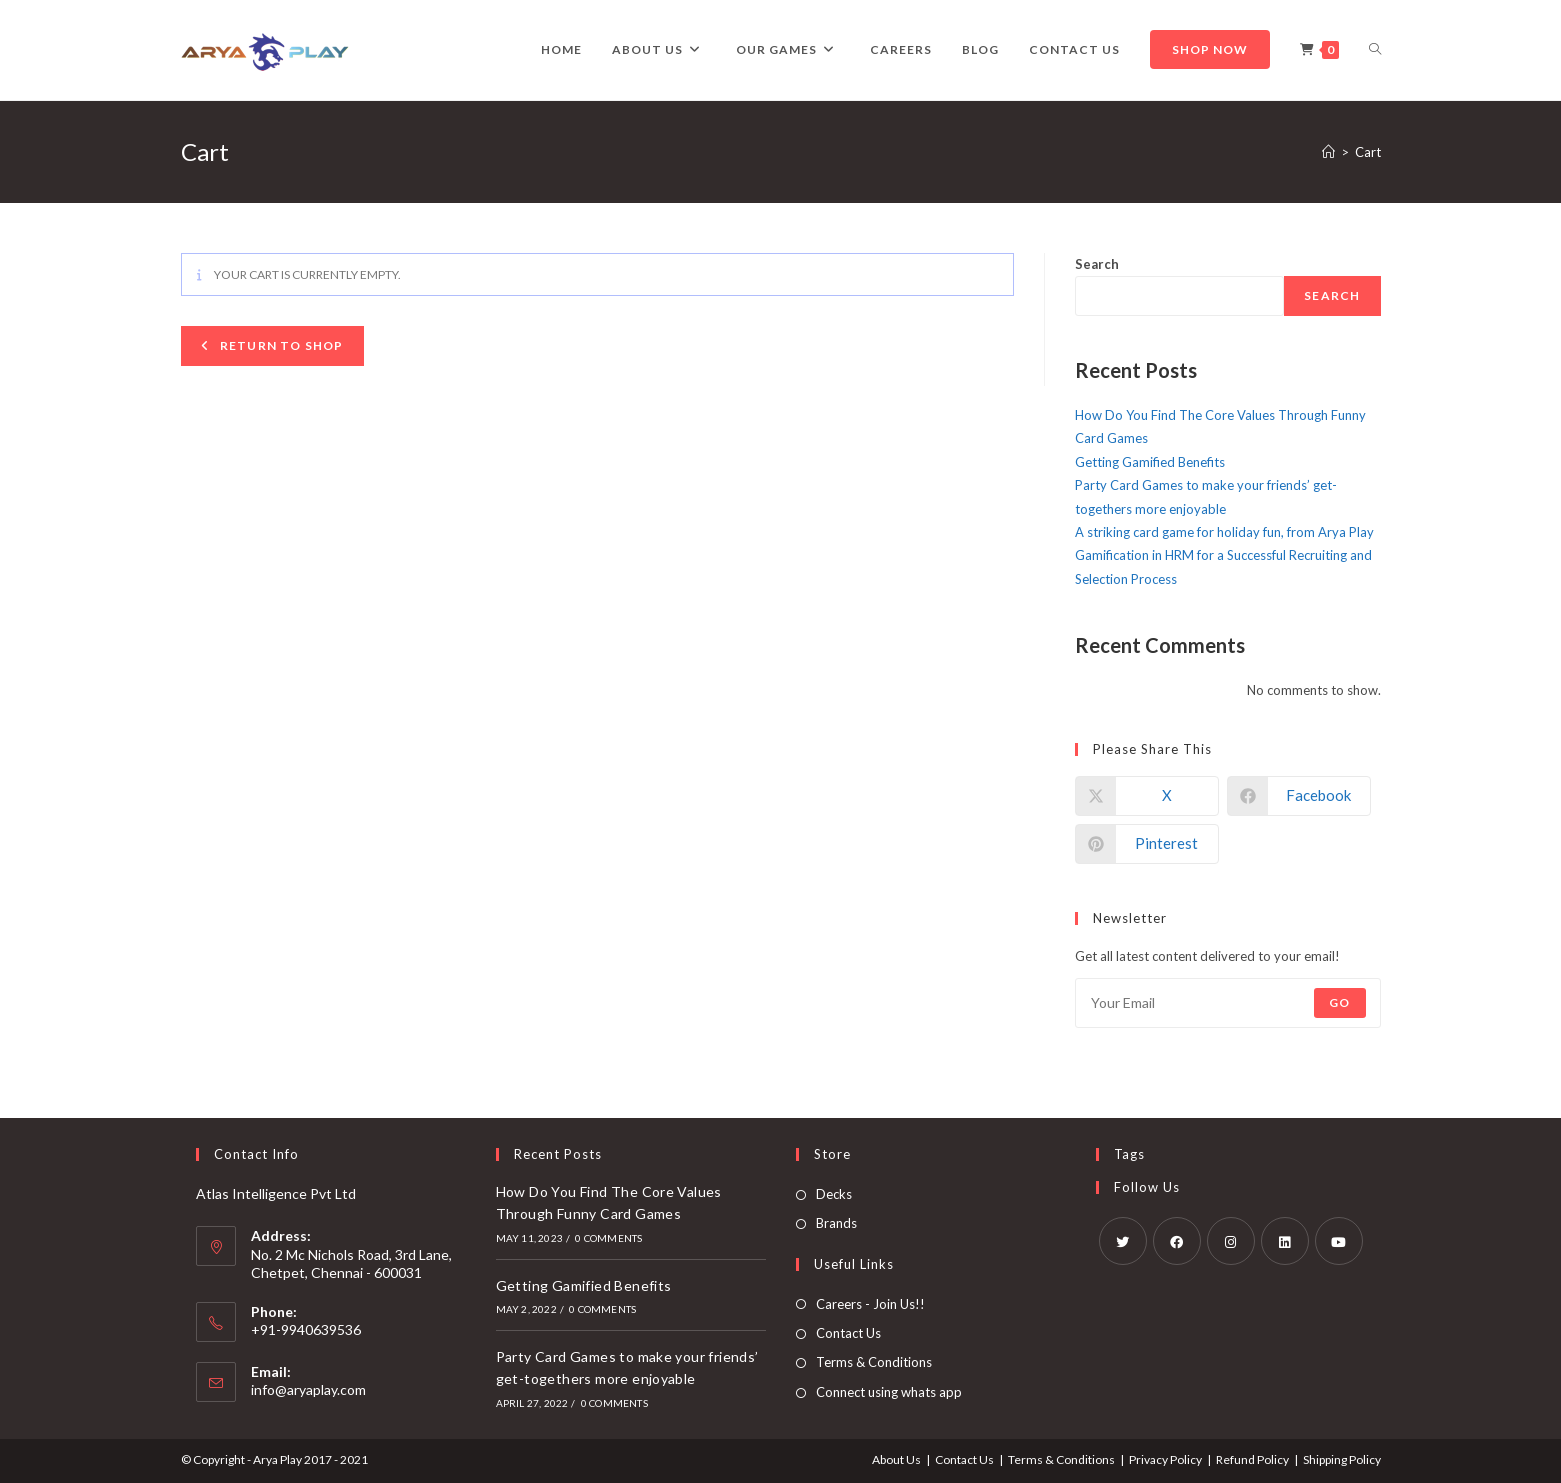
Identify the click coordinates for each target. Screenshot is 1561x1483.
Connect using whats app (889, 1392)
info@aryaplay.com (308, 1389)
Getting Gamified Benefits (1150, 462)
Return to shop (280, 345)
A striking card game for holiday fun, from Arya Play (1224, 532)
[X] (1123, 1241)
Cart (1368, 152)
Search (1097, 264)
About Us (896, 1459)
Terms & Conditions (874, 1362)
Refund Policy (1252, 1459)
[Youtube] (1339, 1241)
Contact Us (848, 1333)
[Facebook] (1177, 1241)
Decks (834, 1194)
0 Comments (608, 1238)
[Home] (1328, 152)
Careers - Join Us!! (870, 1304)
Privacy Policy (1165, 1459)
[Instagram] (1231, 1241)
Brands (836, 1223)
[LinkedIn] (1285, 1241)
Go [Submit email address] (1339, 1002)
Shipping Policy (1342, 1459)
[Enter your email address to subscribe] (1228, 1003)
